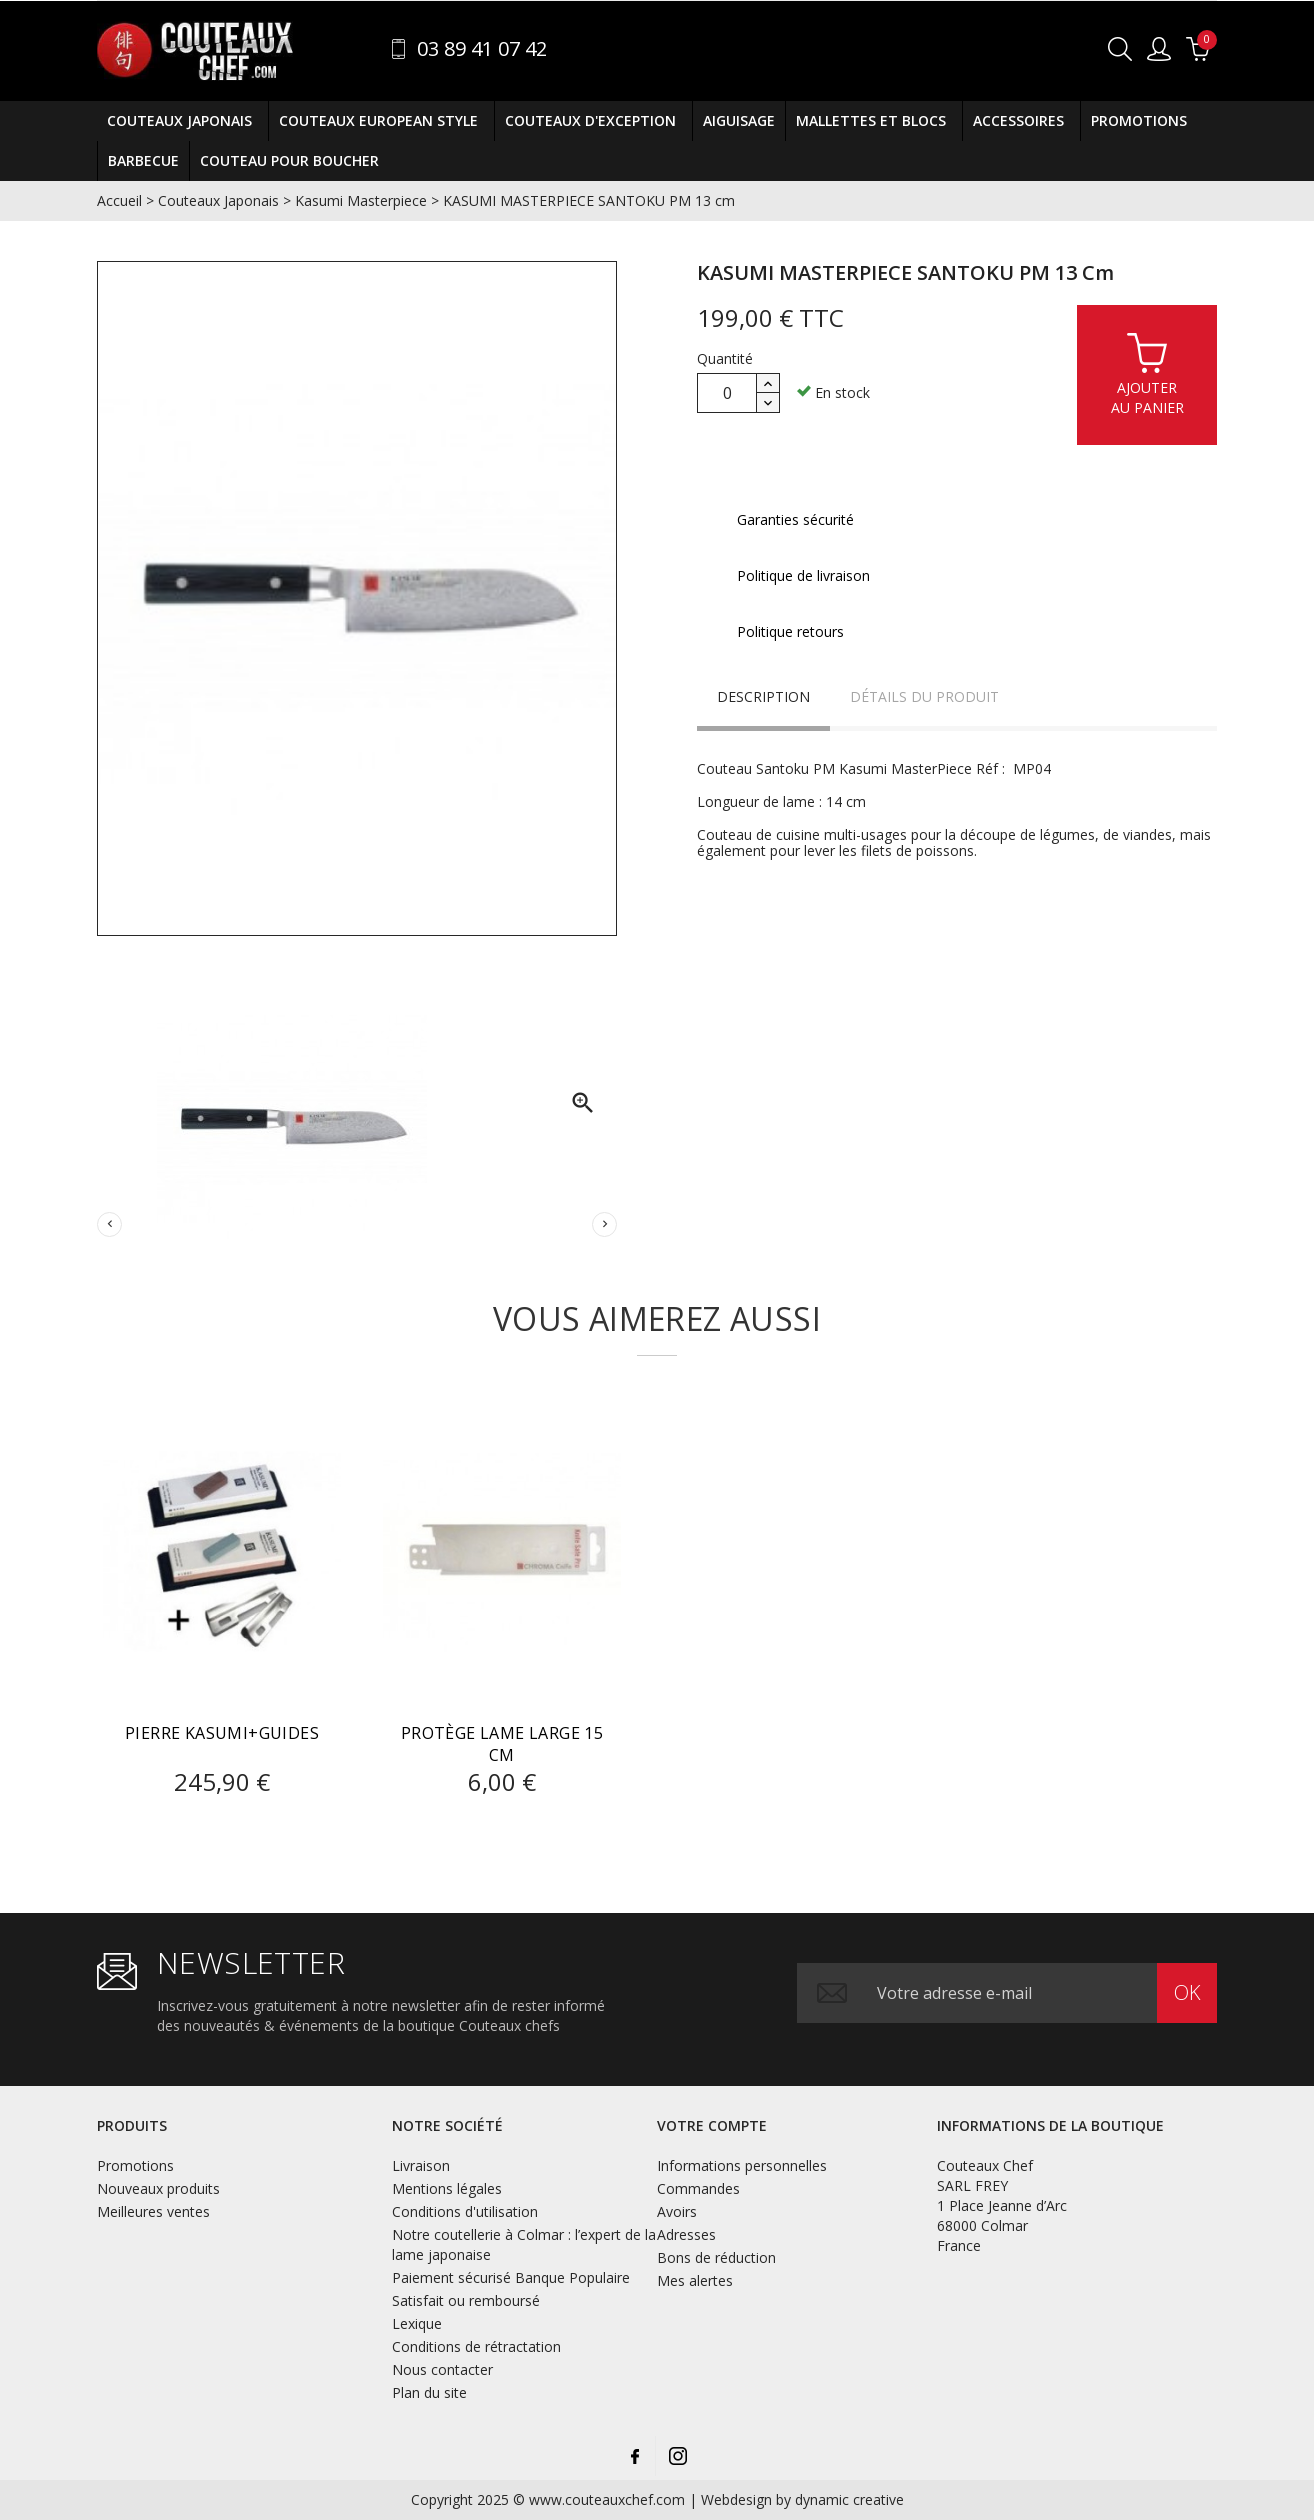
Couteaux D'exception (593, 121)
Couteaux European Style (381, 121)
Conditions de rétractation (476, 2346)
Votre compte (712, 2125)
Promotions (1139, 120)
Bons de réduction (716, 2257)
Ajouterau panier (1147, 373)
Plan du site (429, 2392)
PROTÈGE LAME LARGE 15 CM (502, 1744)
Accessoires (1021, 121)
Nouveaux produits (158, 2188)
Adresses (686, 2234)
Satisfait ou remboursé (466, 2300)
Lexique (417, 2323)
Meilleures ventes (153, 2211)
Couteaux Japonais (182, 121)
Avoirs (677, 2211)
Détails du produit (924, 696)
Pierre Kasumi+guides (222, 1733)
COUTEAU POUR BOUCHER (289, 160)
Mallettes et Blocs (874, 121)
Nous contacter (442, 2369)
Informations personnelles (742, 2165)
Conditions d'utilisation (465, 2211)
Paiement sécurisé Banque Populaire (511, 2277)
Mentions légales (447, 2188)
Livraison (421, 2165)
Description (763, 696)
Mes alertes (695, 2280)
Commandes (698, 2188)
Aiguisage (739, 120)
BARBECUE (143, 160)
